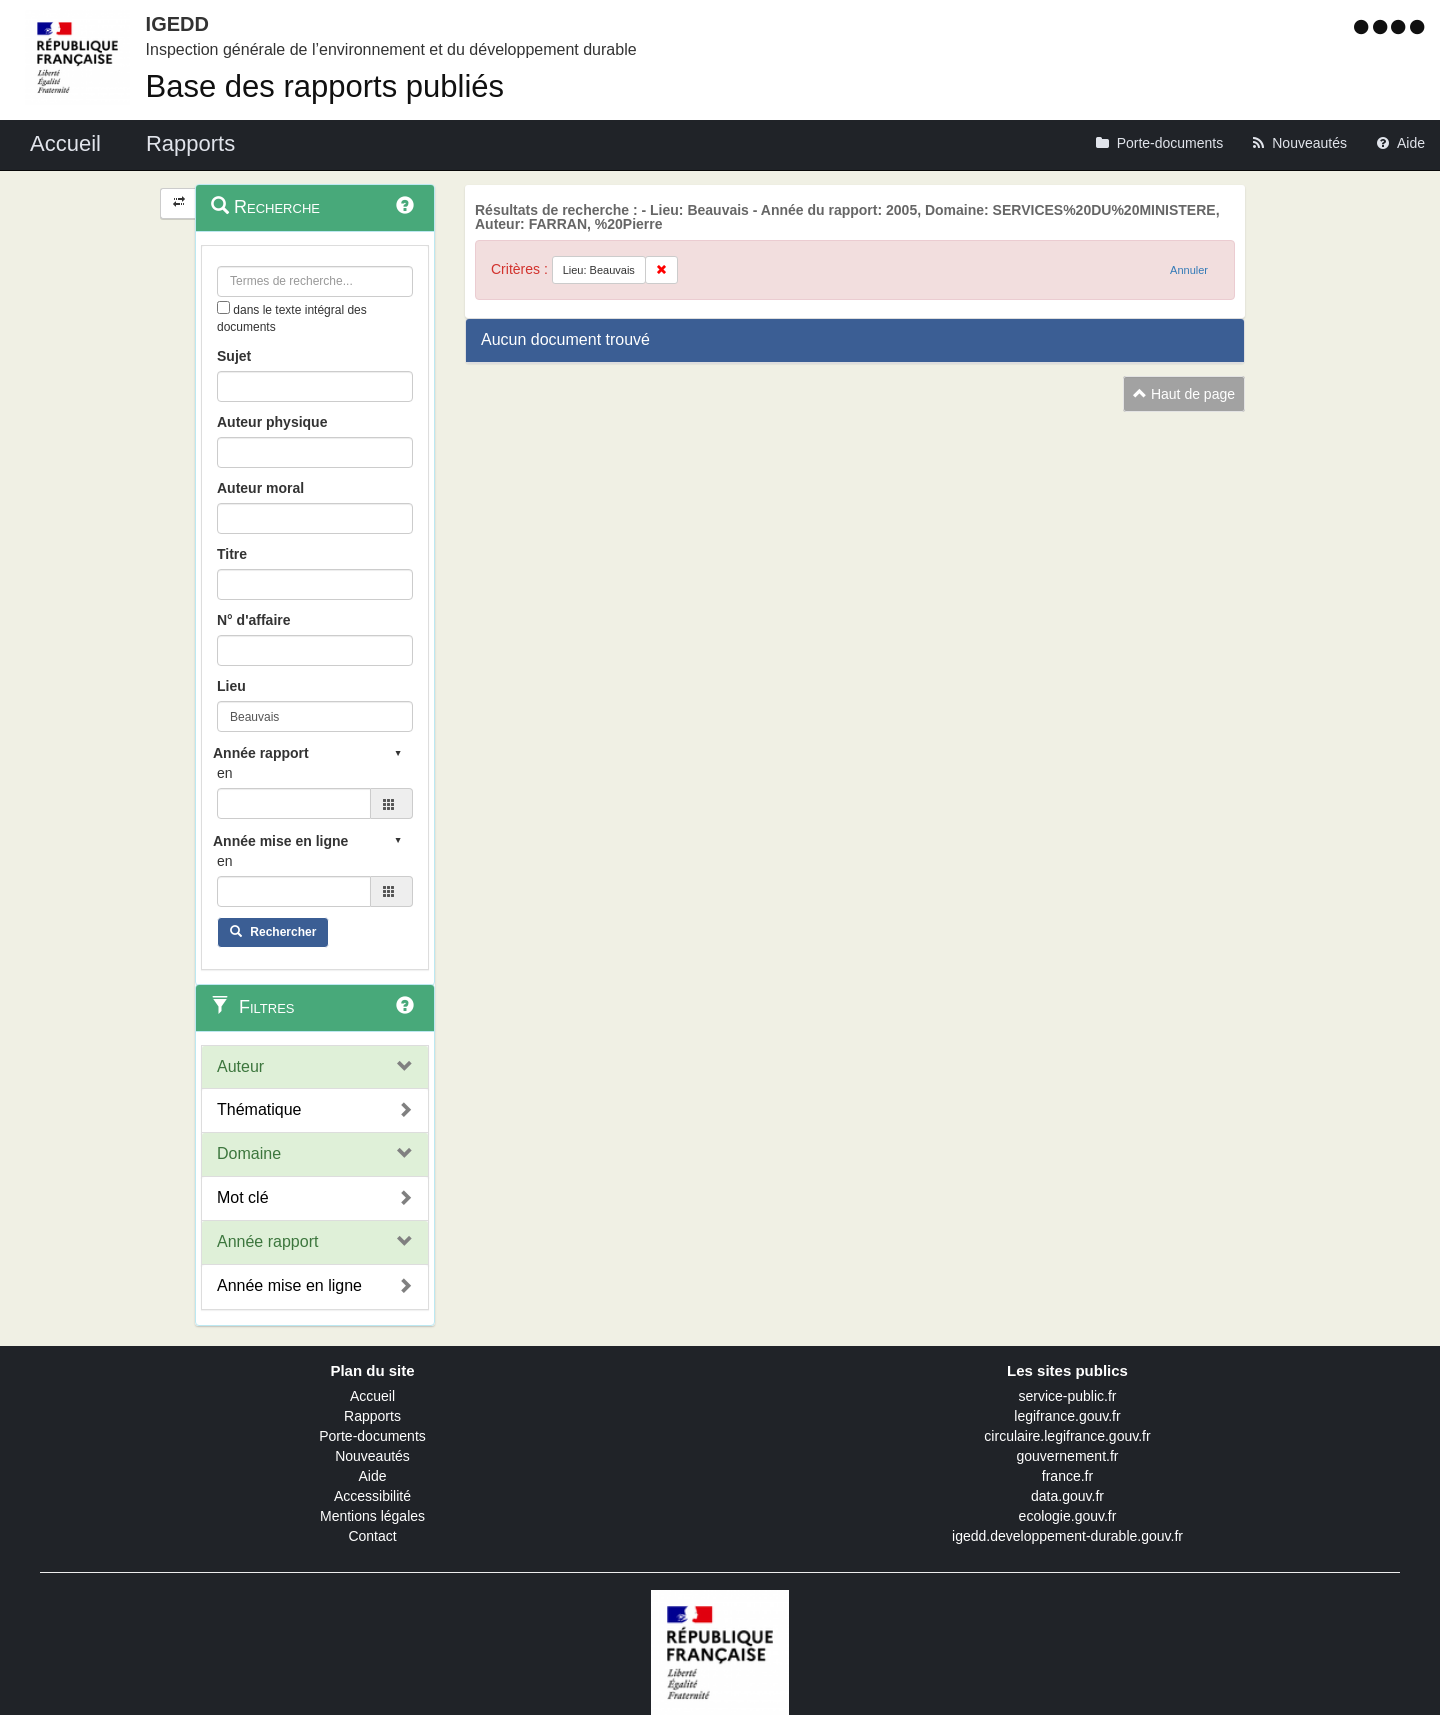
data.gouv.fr (1067, 1496)
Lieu (231, 686)
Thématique (259, 1109)
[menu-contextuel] (223, 307)
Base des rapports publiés (325, 86)
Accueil (372, 1396)
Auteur (240, 1066)
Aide (372, 1476)
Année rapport (267, 1241)
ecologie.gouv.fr (1068, 1516)
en (225, 773)
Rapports (372, 1416)
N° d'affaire (254, 620)
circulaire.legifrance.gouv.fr (1067, 1436)
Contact (372, 1536)
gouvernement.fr (1068, 1456)
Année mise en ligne (289, 1285)
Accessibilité (372, 1496)
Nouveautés (372, 1456)
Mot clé (243, 1197)
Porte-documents (372, 1436)
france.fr (1067, 1476)
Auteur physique (272, 422)
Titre (232, 554)
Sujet (234, 356)
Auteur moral (260, 488)
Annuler (1189, 270)
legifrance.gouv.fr (1067, 1416)
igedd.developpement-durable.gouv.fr (1067, 1536)
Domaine (249, 1153)
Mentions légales (372, 1516)
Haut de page (1184, 394)
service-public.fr (1067, 1396)
